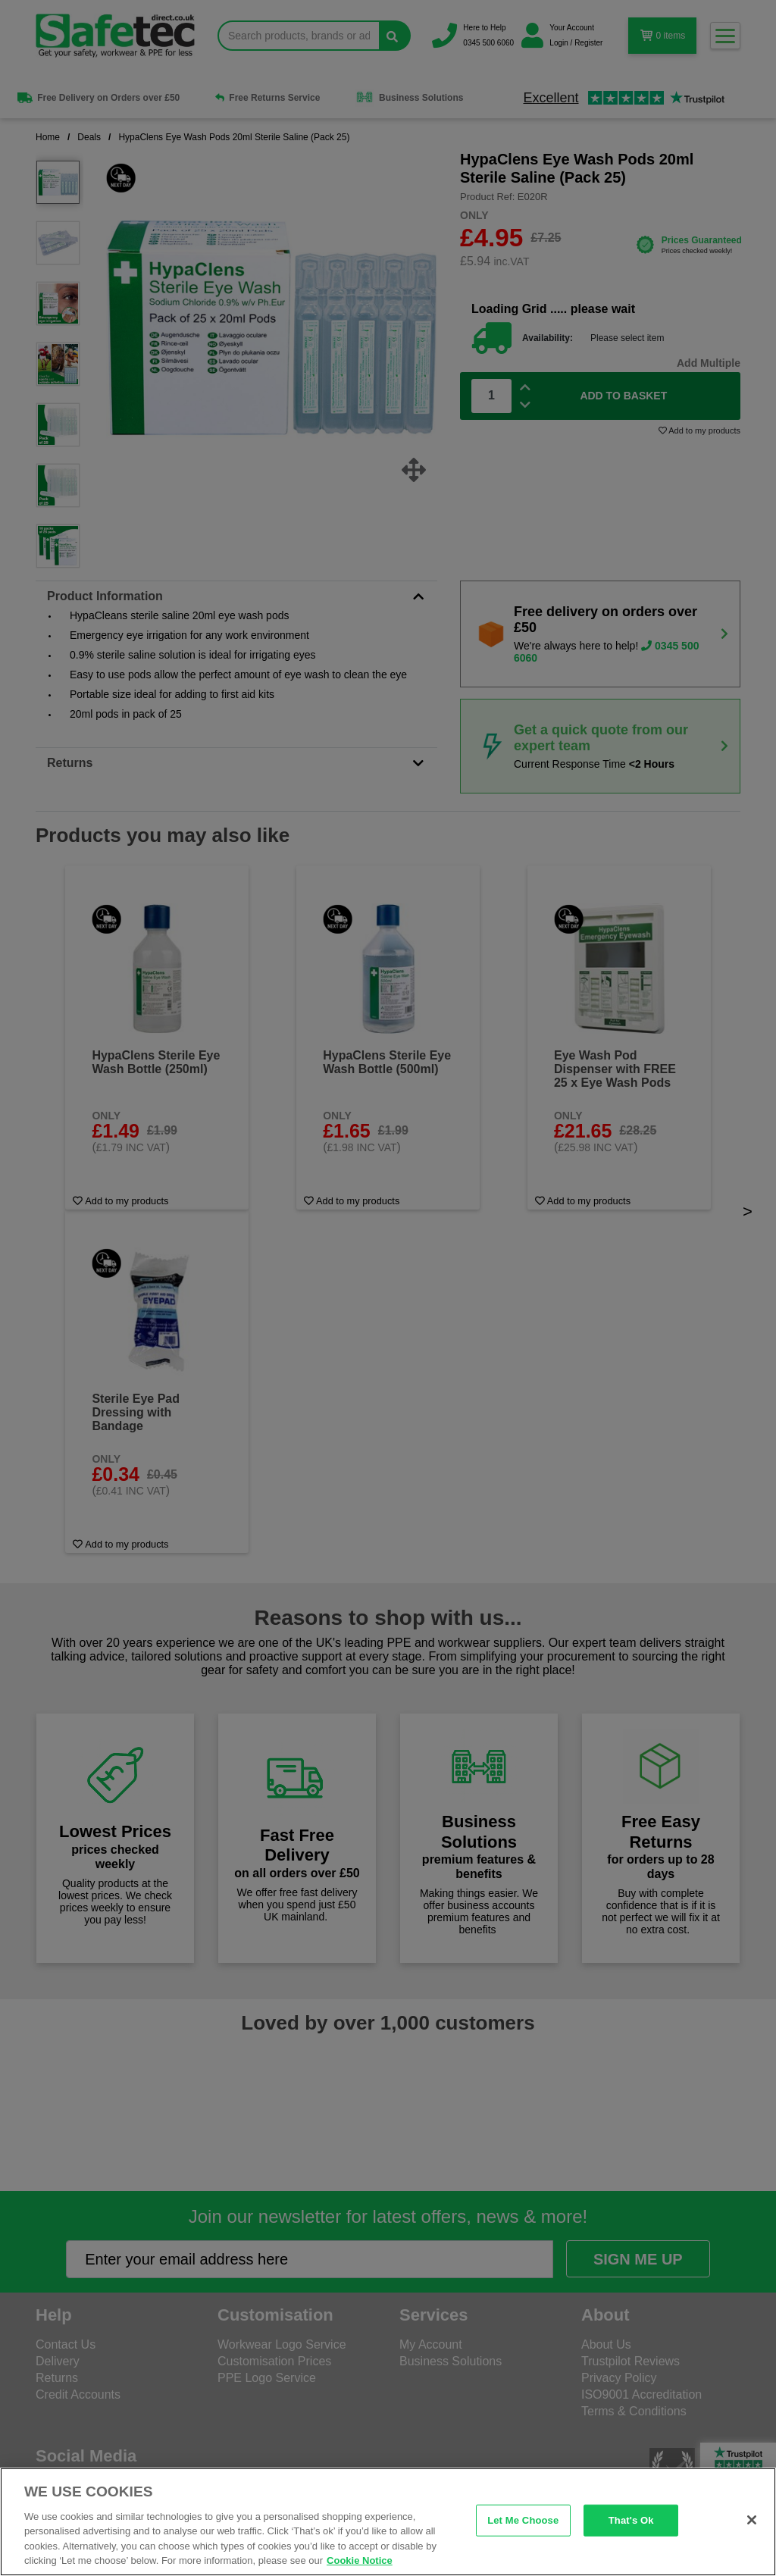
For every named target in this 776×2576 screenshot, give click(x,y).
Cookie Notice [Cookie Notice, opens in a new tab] (360, 2560)
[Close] (751, 2520)
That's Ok (631, 2520)
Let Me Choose (523, 2520)
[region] (388, 2522)
